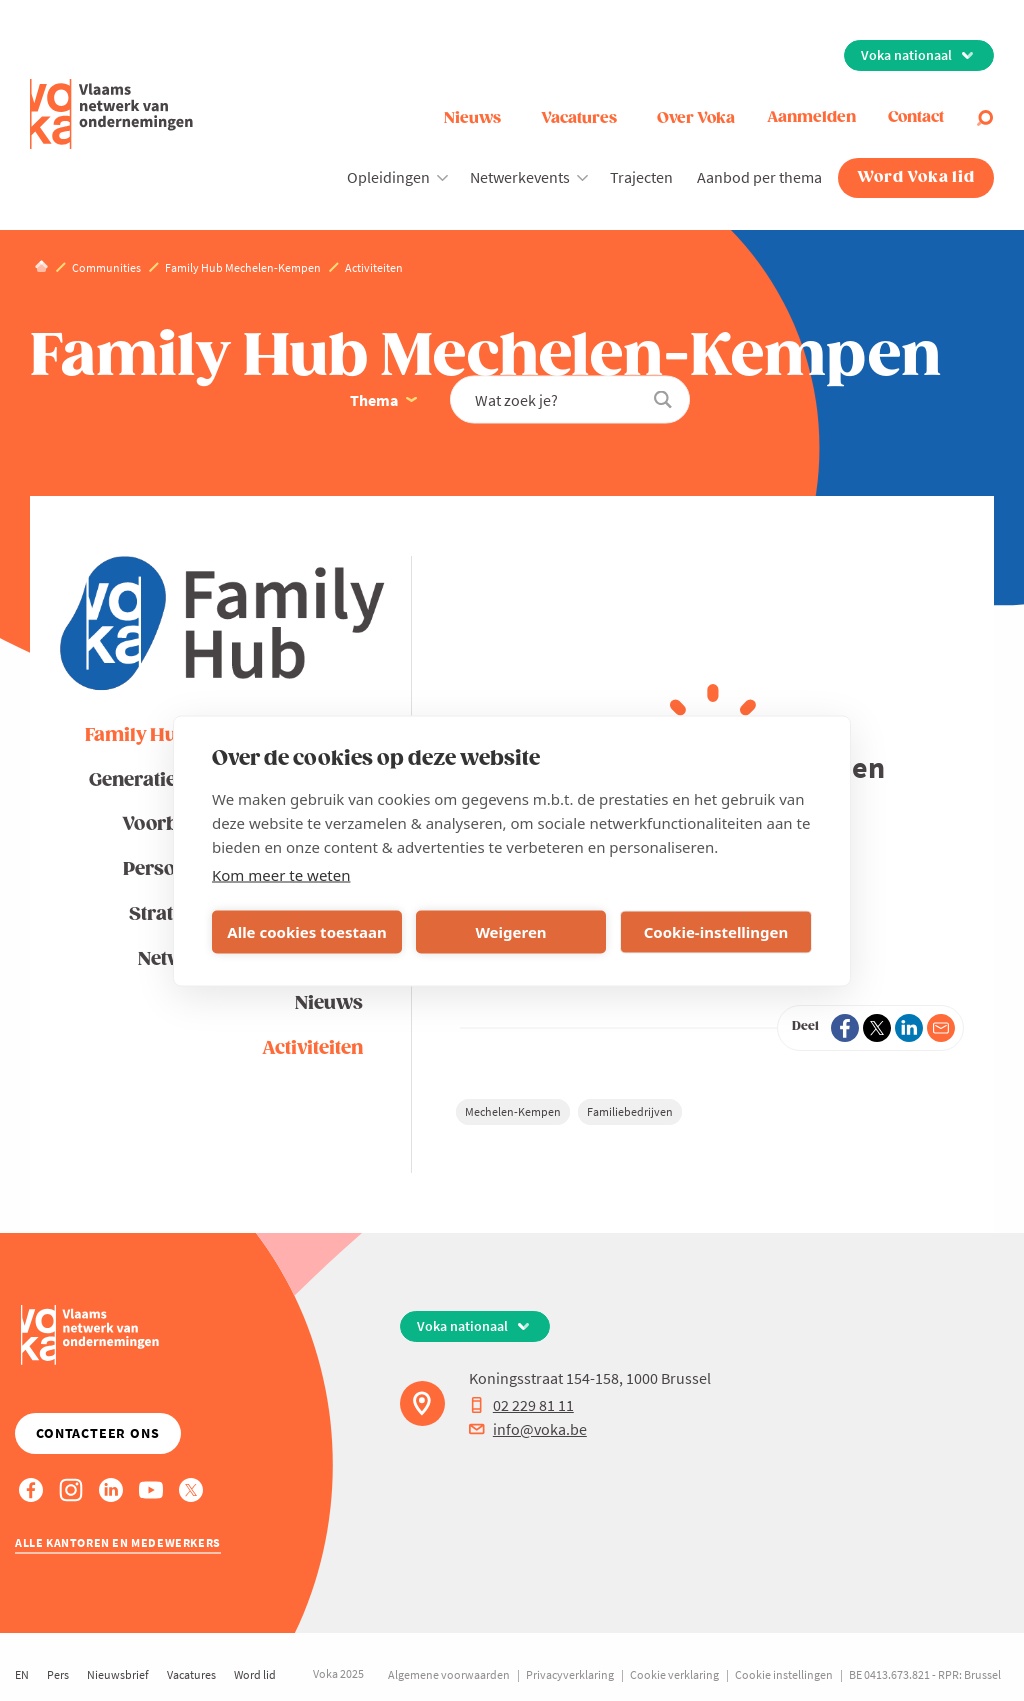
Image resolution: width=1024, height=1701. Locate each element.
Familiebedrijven (630, 1111)
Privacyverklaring (570, 1674)
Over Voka (696, 118)
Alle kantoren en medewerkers (118, 1542)
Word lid (255, 1674)
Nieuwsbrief (118, 1674)
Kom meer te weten (281, 874)
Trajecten (641, 177)
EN (22, 1674)
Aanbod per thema (759, 177)
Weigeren (510, 932)
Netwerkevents (520, 177)
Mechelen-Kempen (513, 1111)
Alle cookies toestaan (306, 932)
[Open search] (985, 118)
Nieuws (472, 118)
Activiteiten (312, 1048)
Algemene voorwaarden (449, 1674)
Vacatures (579, 118)
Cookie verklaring (674, 1674)
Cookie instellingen (784, 1674)
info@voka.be (528, 1429)
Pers (58, 1674)
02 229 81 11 (521, 1405)
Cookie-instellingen (716, 932)
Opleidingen (388, 177)
